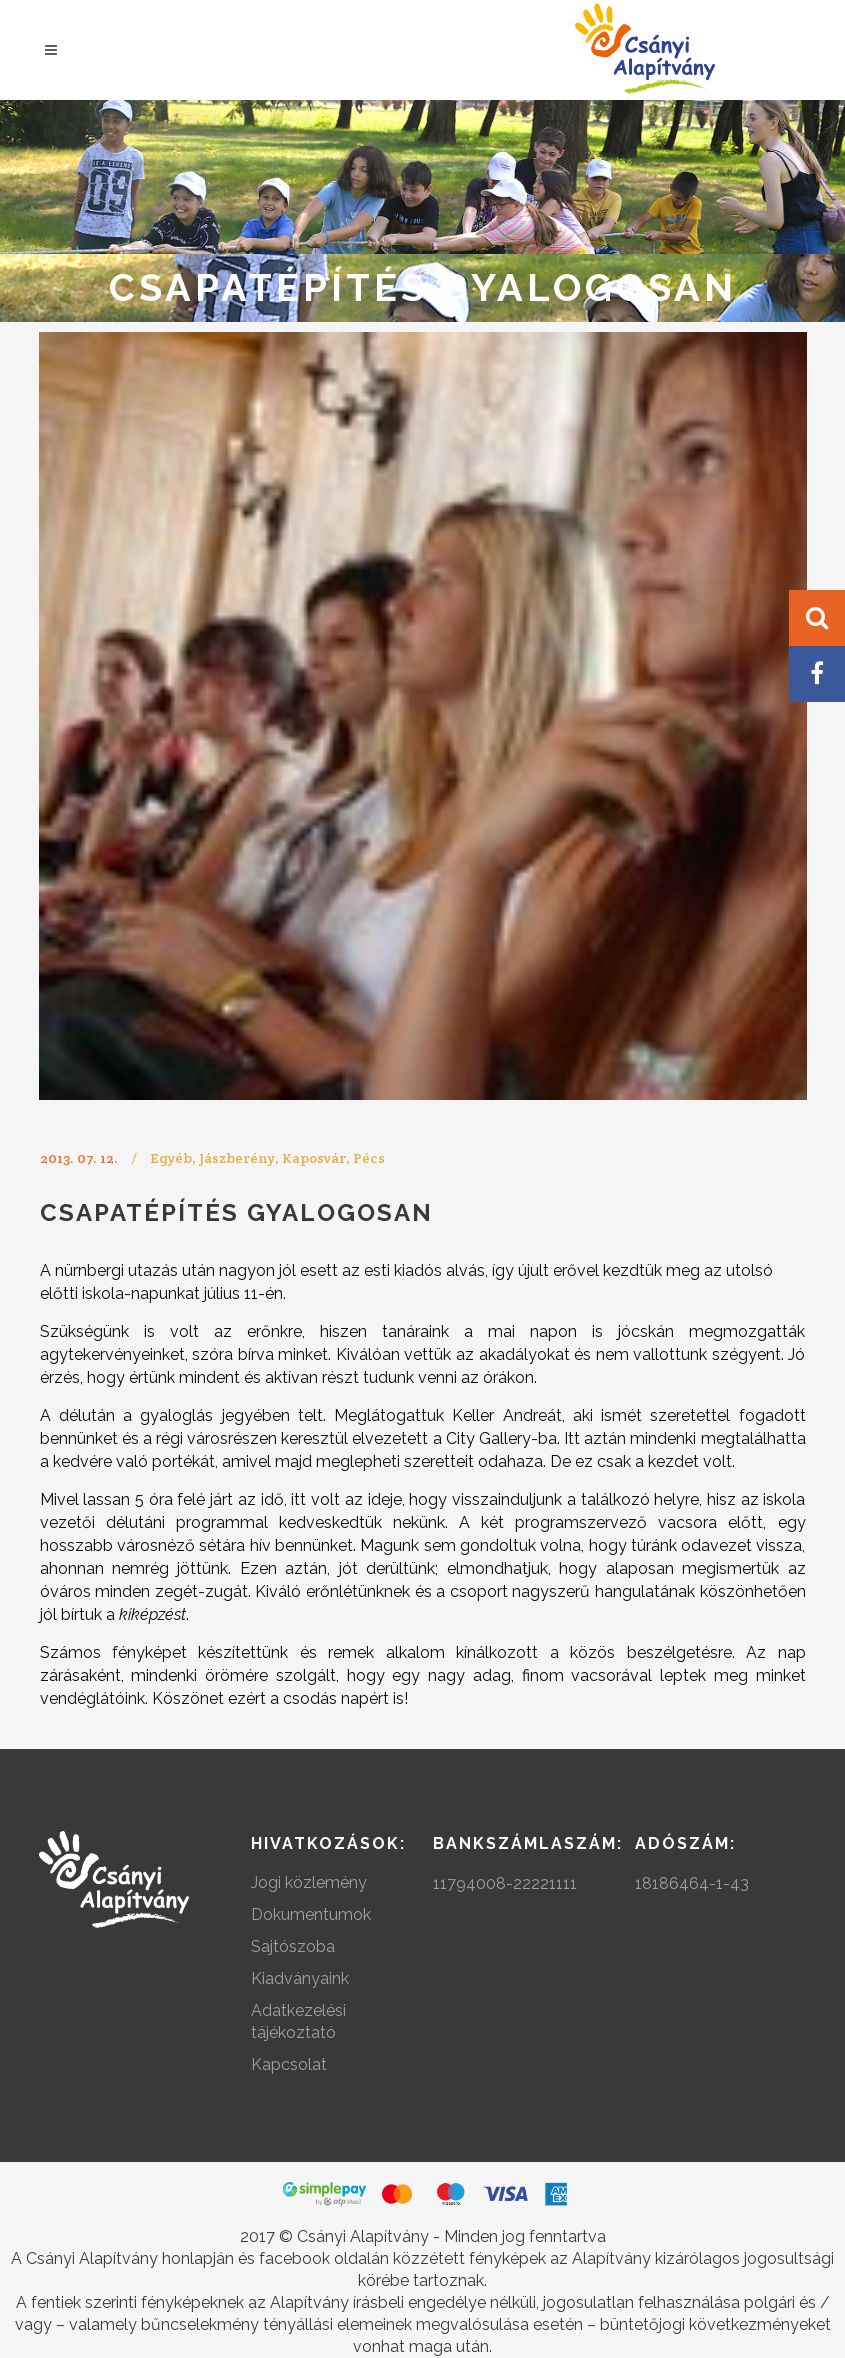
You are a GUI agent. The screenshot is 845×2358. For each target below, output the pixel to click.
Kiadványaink (300, 1978)
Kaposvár (314, 1158)
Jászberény (237, 1158)
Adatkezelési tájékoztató (298, 2021)
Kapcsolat (289, 2064)
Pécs (369, 1158)
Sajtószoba (293, 1946)
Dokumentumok (311, 1914)
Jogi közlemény (309, 1882)
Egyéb (171, 1158)
